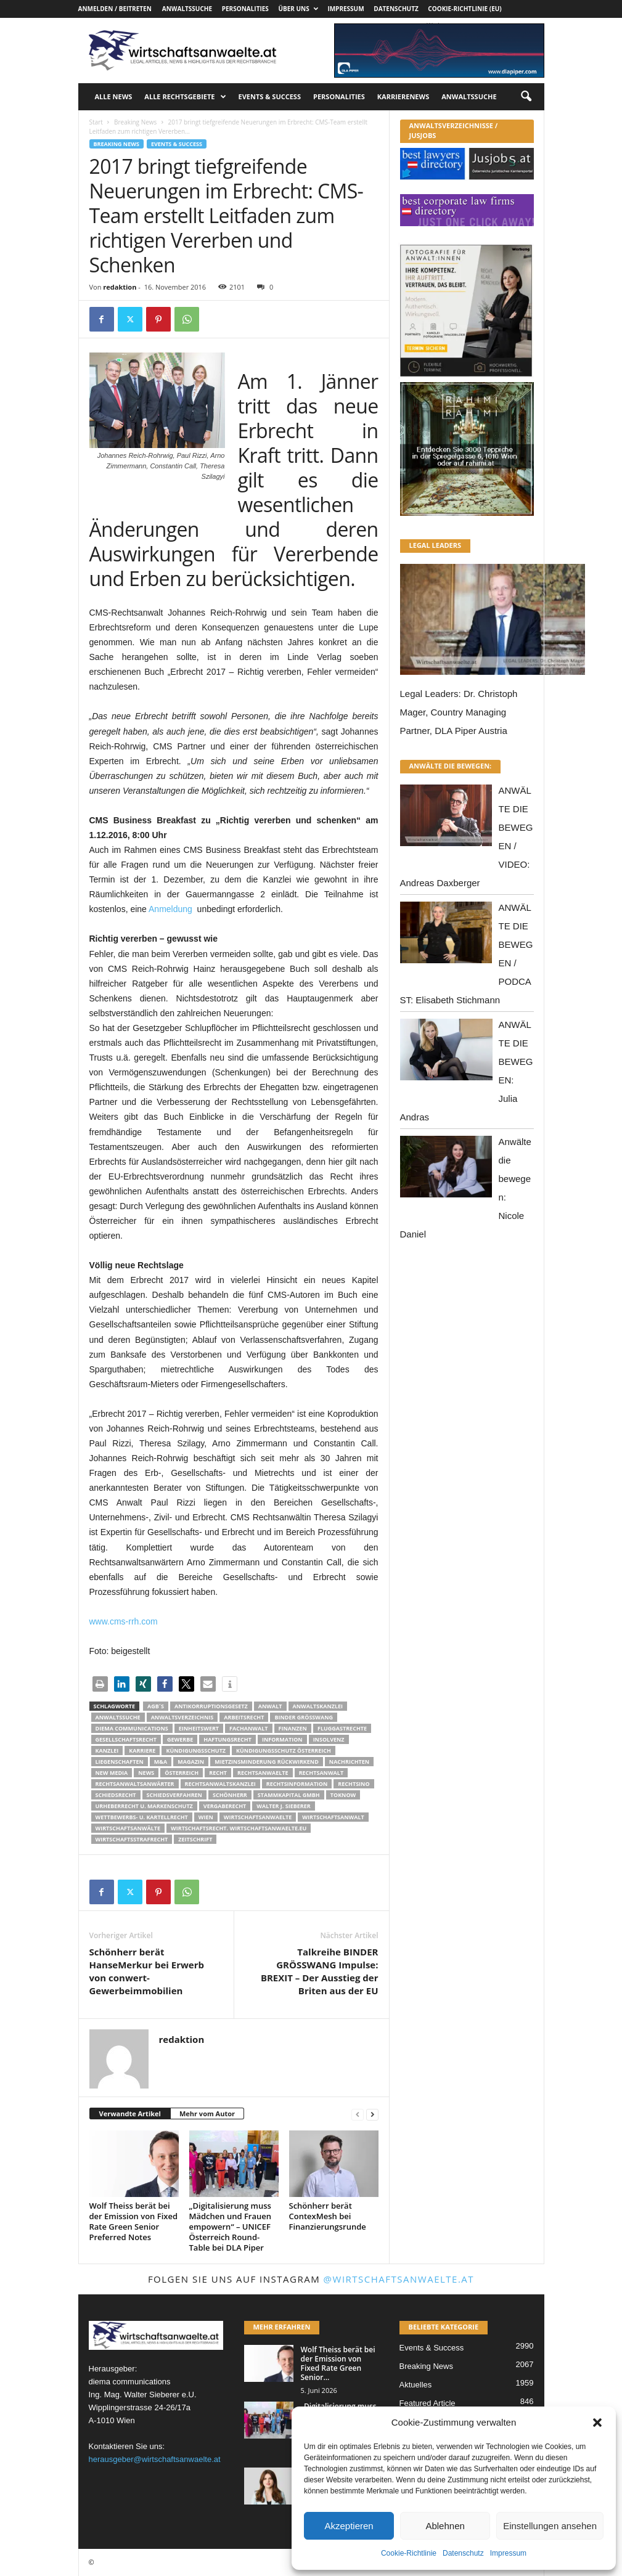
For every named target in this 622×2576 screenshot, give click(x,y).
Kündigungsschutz (196, 1751)
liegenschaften (120, 1762)
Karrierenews (403, 96)
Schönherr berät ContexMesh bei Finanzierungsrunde (327, 2216)
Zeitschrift (195, 1839)
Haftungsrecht (227, 1739)
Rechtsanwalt (321, 1773)
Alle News (114, 96)
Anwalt (270, 1706)
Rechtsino (353, 1784)
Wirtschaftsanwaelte (258, 1817)
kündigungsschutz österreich (283, 1751)
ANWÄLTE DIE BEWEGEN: (450, 765)
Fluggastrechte (342, 1728)
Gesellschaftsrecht (126, 1739)
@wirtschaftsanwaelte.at (399, 2279)
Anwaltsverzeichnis (182, 1717)
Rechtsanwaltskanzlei (220, 1784)
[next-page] (372, 2114)
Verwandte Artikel (130, 2113)
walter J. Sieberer (283, 1806)
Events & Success (270, 96)
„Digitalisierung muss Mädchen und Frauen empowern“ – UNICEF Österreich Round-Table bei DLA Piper (230, 2226)
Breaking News (135, 122)
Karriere (142, 1751)
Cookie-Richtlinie (408, 2553)
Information (282, 1739)
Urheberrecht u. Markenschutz (144, 1806)
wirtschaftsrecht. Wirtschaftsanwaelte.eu (238, 1828)
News (146, 1773)
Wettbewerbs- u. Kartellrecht (142, 1817)
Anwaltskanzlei (318, 1706)
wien (205, 1817)
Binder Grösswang (303, 1717)
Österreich (181, 1773)
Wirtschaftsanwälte (128, 1828)
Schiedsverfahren (174, 1795)
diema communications (132, 1728)
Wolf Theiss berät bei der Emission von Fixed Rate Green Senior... (338, 2363)
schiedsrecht (116, 1795)
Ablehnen (444, 2526)
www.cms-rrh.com (123, 1621)
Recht (218, 1773)
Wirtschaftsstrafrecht (132, 1839)
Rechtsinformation (296, 1784)
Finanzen (293, 1728)
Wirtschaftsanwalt (333, 1817)
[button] (597, 2422)
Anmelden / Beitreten (115, 8)
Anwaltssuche (187, 8)
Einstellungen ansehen (550, 2526)
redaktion (119, 286)
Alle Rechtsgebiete (185, 96)
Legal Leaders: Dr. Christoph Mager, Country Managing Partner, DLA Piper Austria (459, 712)
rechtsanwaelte (262, 1773)
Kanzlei (107, 1751)
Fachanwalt (248, 1728)
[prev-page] (357, 2114)
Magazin (191, 1762)
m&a (160, 1762)
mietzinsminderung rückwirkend (267, 1762)
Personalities (245, 8)
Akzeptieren (348, 2526)
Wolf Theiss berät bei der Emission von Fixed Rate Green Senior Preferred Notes (133, 2221)
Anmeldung (170, 909)
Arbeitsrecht (244, 1717)
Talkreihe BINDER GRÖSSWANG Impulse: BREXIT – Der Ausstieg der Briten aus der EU (320, 1971)
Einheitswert (199, 1728)
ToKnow (343, 1795)
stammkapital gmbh (289, 1795)
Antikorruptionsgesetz (211, 1706)
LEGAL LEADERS (435, 545)
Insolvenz (329, 1739)
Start (96, 122)
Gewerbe (180, 1739)
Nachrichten (349, 1762)
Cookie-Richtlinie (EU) (464, 8)
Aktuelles (415, 2384)
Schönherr (230, 1795)
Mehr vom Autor (207, 2113)
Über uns (297, 8)
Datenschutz (463, 2553)
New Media (112, 1773)
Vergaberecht (224, 1806)
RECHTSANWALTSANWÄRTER (135, 1784)
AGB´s (155, 1706)
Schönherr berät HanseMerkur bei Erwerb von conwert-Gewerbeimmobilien (146, 1971)
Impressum (508, 2553)
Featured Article (427, 2403)
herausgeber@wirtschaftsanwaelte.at (155, 2459)
